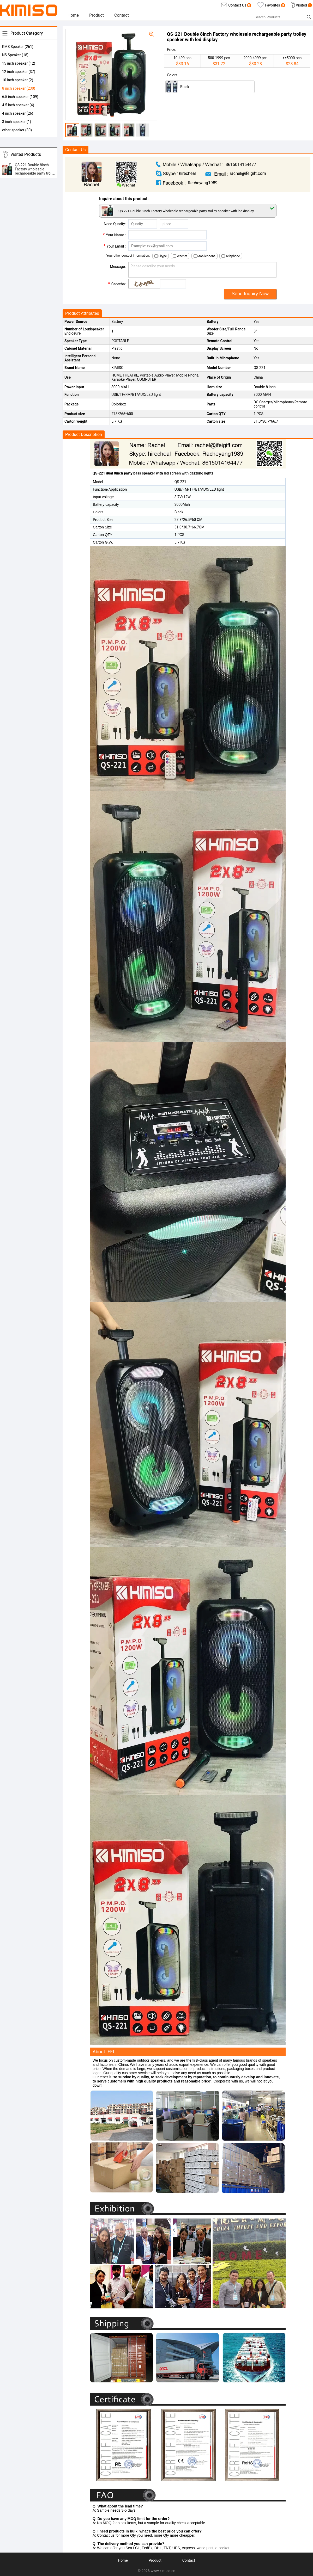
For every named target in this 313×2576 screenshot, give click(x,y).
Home (73, 15)
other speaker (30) (17, 130)
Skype (160, 256)
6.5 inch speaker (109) (20, 97)
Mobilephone (204, 256)
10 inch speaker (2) (17, 80)
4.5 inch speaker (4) (18, 105)
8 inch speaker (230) (18, 88)
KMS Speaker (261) (17, 47)
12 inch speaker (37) (18, 72)
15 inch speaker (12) (18, 63)
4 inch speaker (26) (17, 113)
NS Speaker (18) (15, 55)
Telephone (230, 256)
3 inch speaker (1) (16, 122)
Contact (121, 15)
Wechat (180, 256)
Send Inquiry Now (250, 293)
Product (96, 15)
